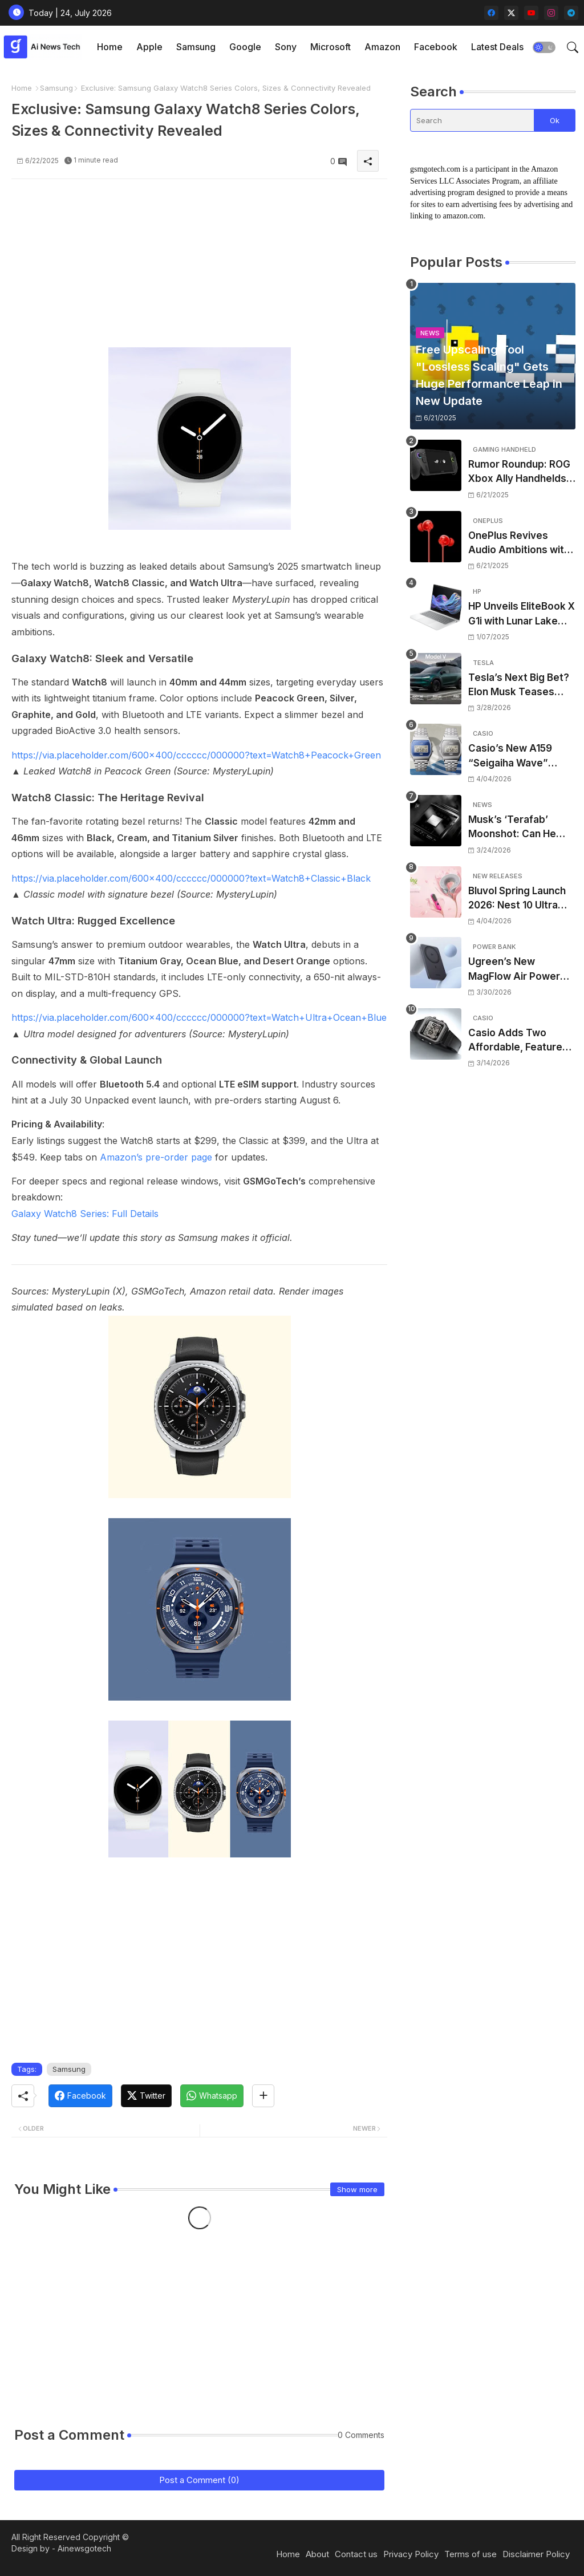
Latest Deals (497, 46)
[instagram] (551, 13)
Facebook (435, 46)
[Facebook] (80, 2095)
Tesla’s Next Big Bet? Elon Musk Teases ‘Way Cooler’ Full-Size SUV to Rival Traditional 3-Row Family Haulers (519, 686)
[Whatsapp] (212, 2095)
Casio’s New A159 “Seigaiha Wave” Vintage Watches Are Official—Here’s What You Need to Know (519, 756)
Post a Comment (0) (199, 2479)
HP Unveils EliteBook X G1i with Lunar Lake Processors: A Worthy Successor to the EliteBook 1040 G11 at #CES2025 (521, 614)
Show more (357, 2189)
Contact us (356, 2554)
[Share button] (263, 2095)
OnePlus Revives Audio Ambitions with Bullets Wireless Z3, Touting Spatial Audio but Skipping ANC (519, 544)
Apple (149, 46)
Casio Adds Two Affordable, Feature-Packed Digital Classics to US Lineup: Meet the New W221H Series (520, 1041)
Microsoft (330, 46)
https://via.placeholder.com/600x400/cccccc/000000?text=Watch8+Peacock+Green (196, 755)
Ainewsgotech (84, 2548)
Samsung (196, 46)
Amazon (382, 46)
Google (245, 46)
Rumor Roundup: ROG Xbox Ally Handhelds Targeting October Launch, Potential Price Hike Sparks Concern (519, 472)
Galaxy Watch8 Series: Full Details (85, 1213)
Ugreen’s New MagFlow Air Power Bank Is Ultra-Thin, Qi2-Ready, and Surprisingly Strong (514, 970)
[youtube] (531, 13)
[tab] (109, 47)
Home (110, 46)
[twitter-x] (511, 13)
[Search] (472, 120)
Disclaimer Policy (536, 2554)
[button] (544, 47)
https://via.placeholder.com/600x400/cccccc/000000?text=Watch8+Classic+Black (191, 878)
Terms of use (470, 2554)
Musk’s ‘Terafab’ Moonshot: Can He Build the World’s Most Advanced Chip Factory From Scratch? (521, 828)
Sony (286, 46)
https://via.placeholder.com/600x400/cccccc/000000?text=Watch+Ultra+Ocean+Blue (199, 1017)
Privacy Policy (411, 2554)
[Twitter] (146, 2095)
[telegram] (571, 13)
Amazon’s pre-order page (156, 1157)
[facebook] (491, 13)
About (317, 2554)
